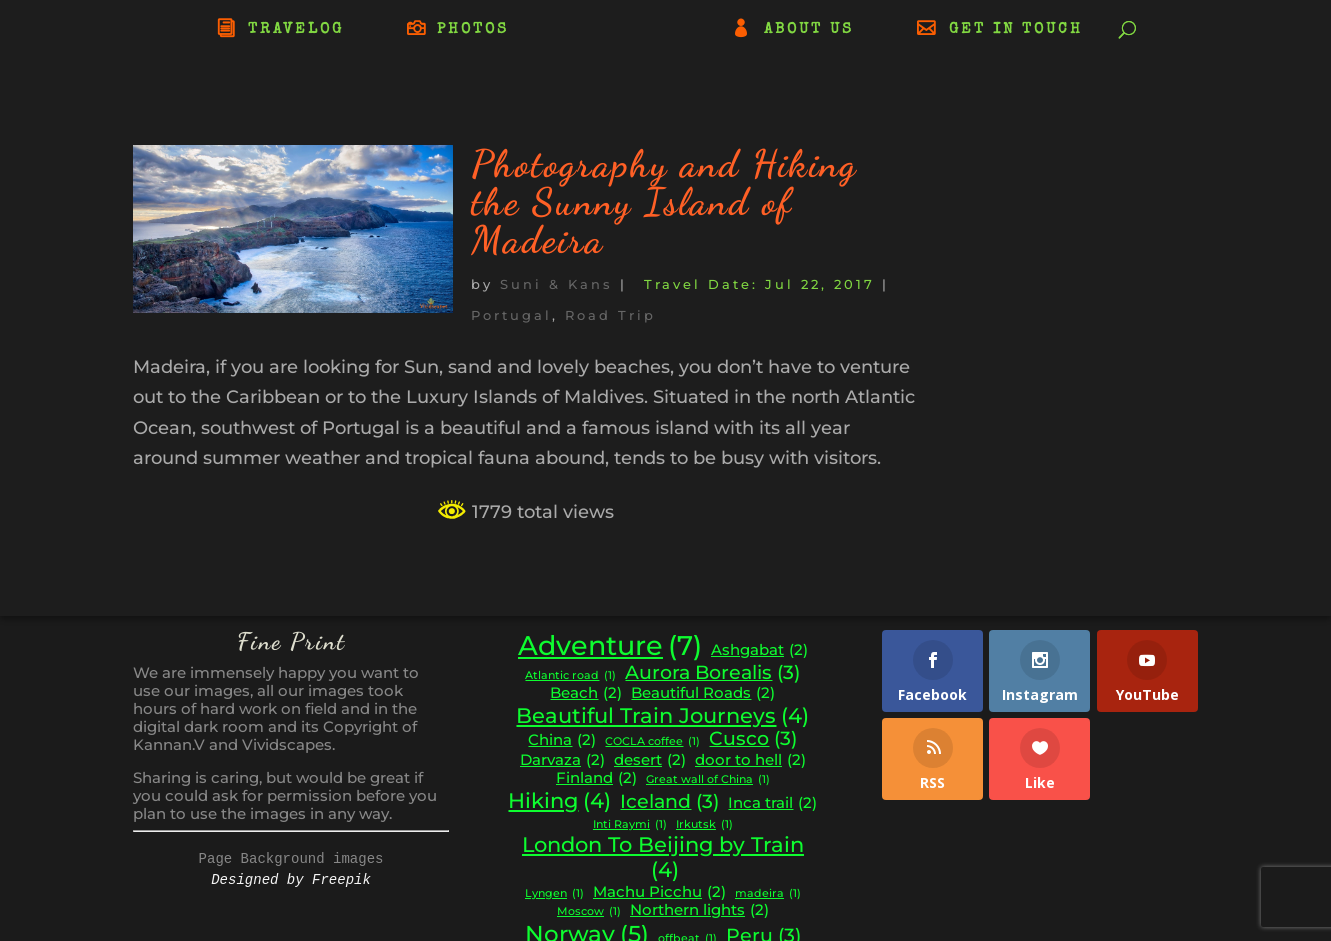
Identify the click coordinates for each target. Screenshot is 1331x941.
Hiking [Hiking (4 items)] (559, 801)
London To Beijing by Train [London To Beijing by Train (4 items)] (663, 857)
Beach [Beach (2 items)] (586, 693)
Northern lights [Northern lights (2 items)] (699, 910)
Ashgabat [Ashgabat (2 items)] (759, 650)
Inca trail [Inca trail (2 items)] (772, 803)
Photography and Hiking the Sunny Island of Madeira (664, 202)
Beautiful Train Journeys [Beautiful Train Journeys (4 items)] (662, 716)
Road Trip (610, 315)
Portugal (511, 315)
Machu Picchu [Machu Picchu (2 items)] (659, 892)
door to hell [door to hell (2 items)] (750, 760)
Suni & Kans (556, 284)
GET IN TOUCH (1016, 30)
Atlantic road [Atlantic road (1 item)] (570, 676)
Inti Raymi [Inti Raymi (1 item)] (630, 825)
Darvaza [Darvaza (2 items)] (562, 760)
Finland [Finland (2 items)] (596, 778)
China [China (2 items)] (562, 740)
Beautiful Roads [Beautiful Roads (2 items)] (703, 693)
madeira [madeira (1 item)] (768, 894)
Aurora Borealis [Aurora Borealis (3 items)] (712, 673)
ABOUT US (809, 30)
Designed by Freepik (291, 880)
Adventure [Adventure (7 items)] (610, 646)
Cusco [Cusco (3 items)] (753, 739)
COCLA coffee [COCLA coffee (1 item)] (652, 742)
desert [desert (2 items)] (650, 760)
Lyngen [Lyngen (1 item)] (554, 894)
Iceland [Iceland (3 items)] (669, 802)
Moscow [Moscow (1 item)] (589, 912)
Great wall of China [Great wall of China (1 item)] (708, 780)
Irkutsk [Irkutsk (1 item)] (704, 825)
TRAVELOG (296, 30)
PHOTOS (473, 30)
